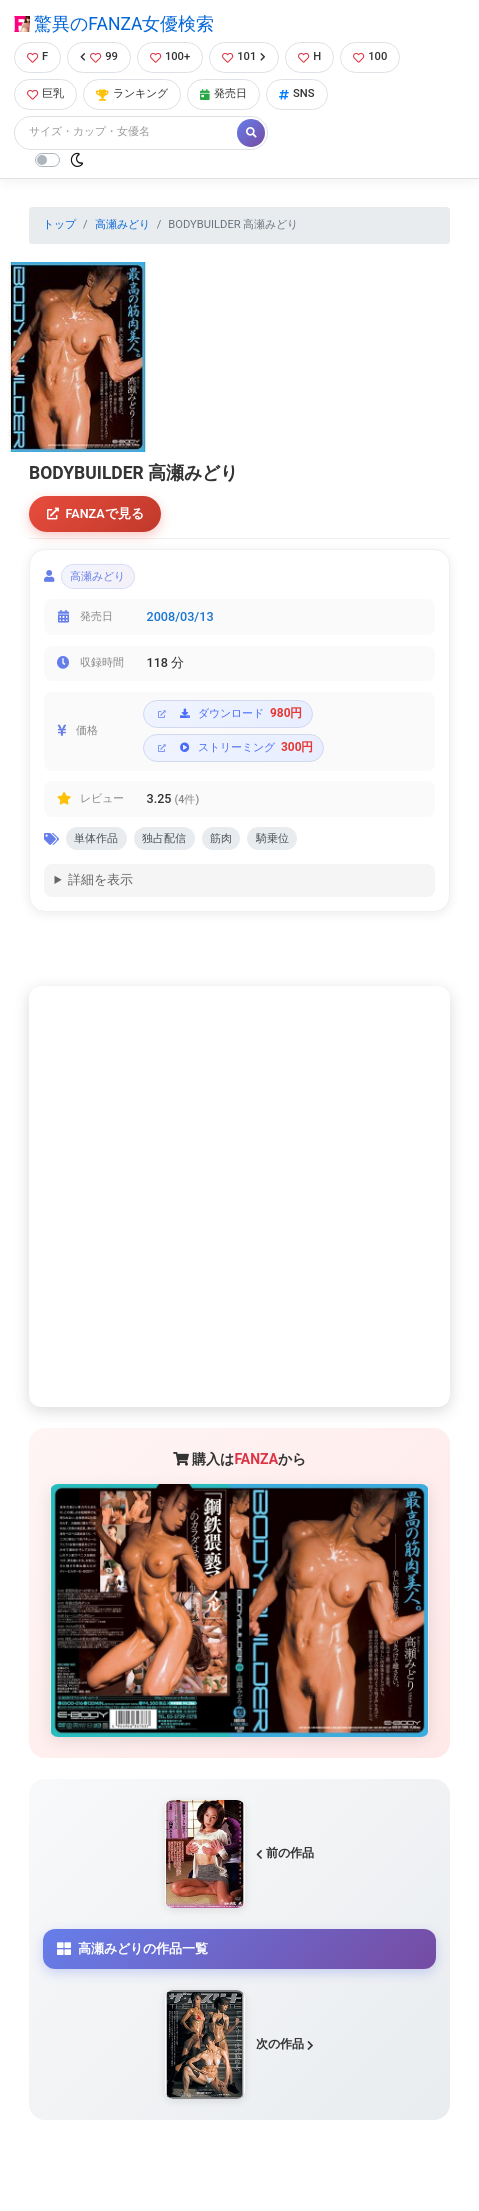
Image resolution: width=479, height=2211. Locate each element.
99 (99, 56)
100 (370, 56)
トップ (59, 224)
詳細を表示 (100, 879)
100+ (170, 56)
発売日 (223, 93)
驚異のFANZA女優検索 (114, 24)
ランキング (132, 93)
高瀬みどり (122, 224)
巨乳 (45, 93)
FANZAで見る (95, 513)
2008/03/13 (180, 616)
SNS (297, 93)
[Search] (127, 132)
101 (244, 56)
